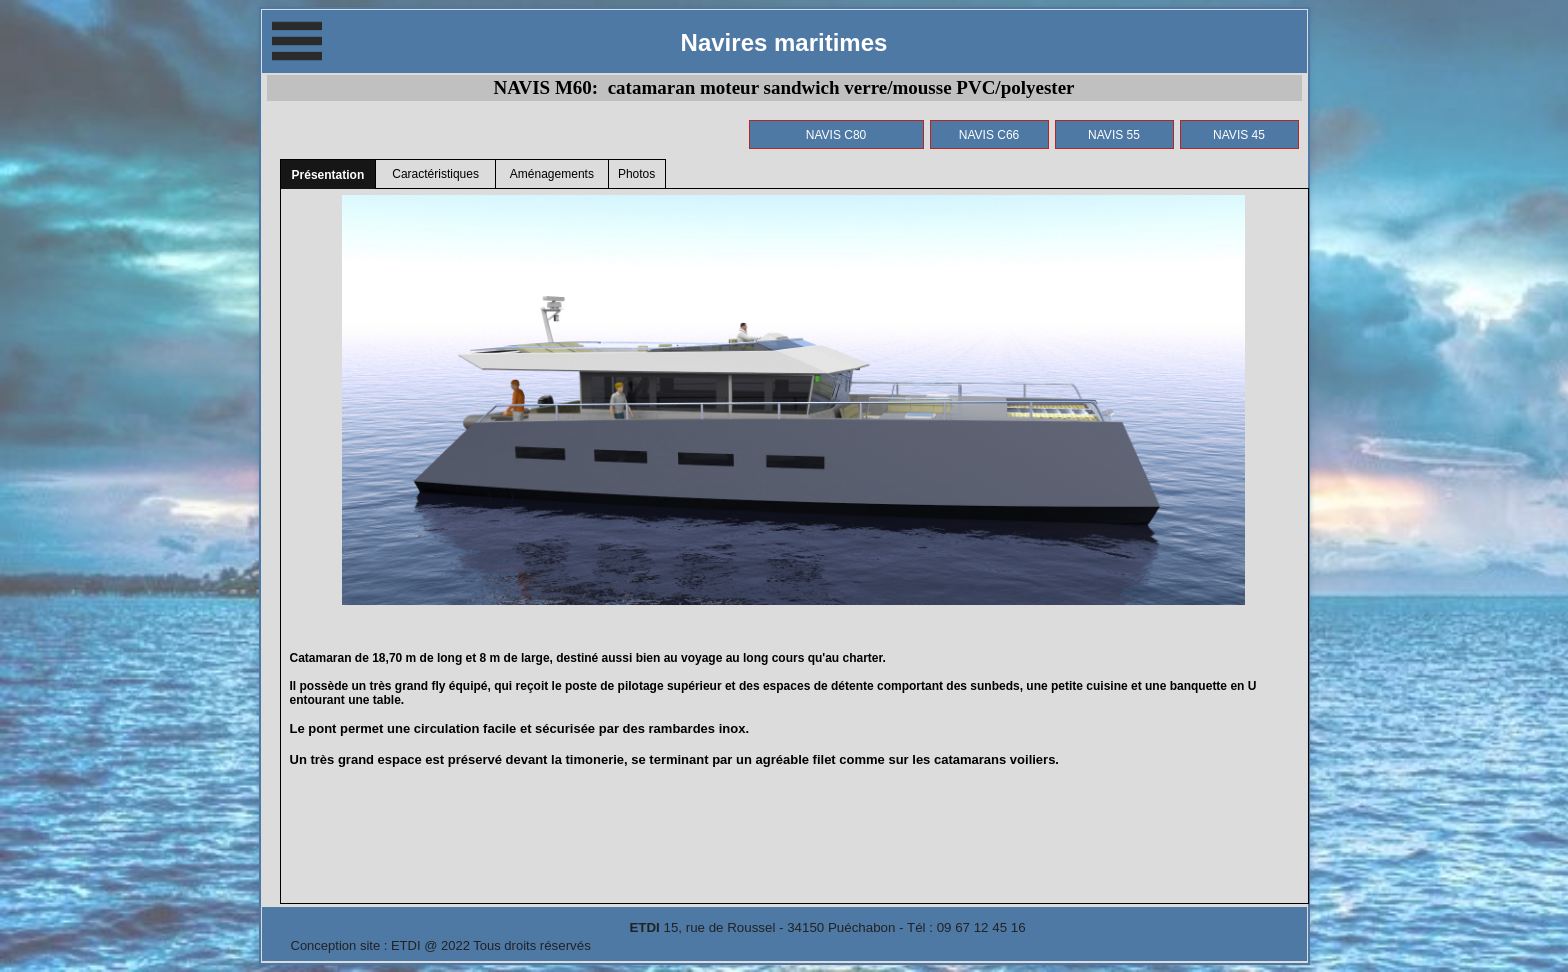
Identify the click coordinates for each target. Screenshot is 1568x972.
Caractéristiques (435, 174)
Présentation (328, 175)
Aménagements (552, 174)
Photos (636, 174)
